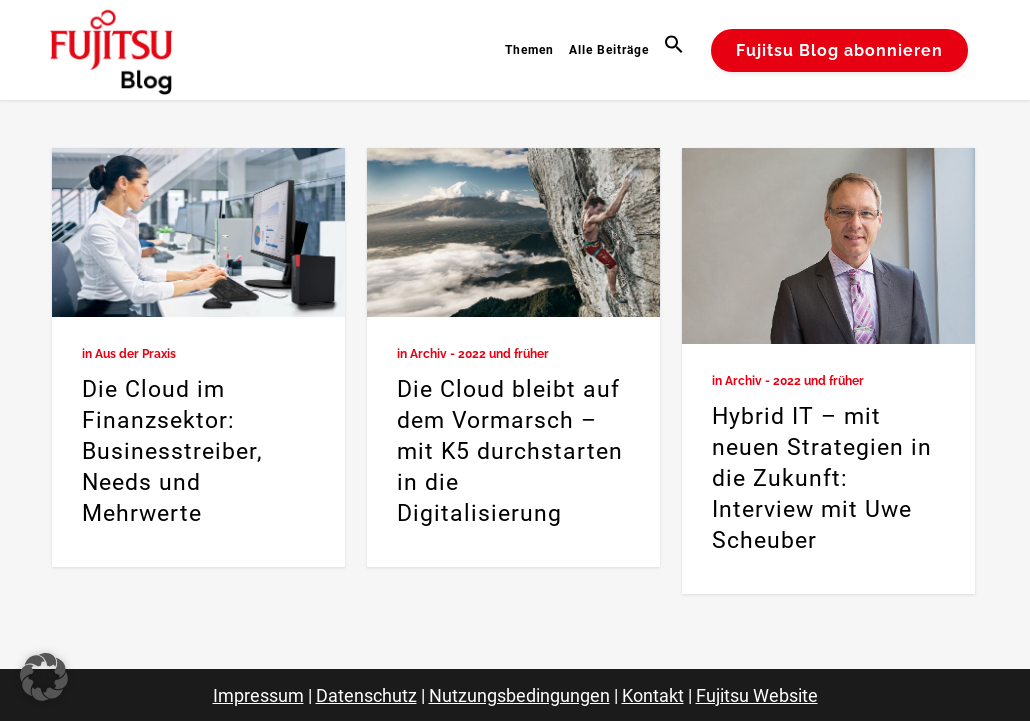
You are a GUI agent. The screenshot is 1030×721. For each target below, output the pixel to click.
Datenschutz (366, 695)
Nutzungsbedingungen (519, 695)
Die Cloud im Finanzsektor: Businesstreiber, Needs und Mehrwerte (172, 451)
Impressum (258, 695)
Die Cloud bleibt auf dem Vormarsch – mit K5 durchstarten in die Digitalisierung (510, 451)
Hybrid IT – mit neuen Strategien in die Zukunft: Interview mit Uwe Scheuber (822, 478)
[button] (676, 50)
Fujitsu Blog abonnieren (839, 50)
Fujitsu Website (757, 695)
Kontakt (653, 695)
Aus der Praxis (135, 354)
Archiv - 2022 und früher (479, 354)
